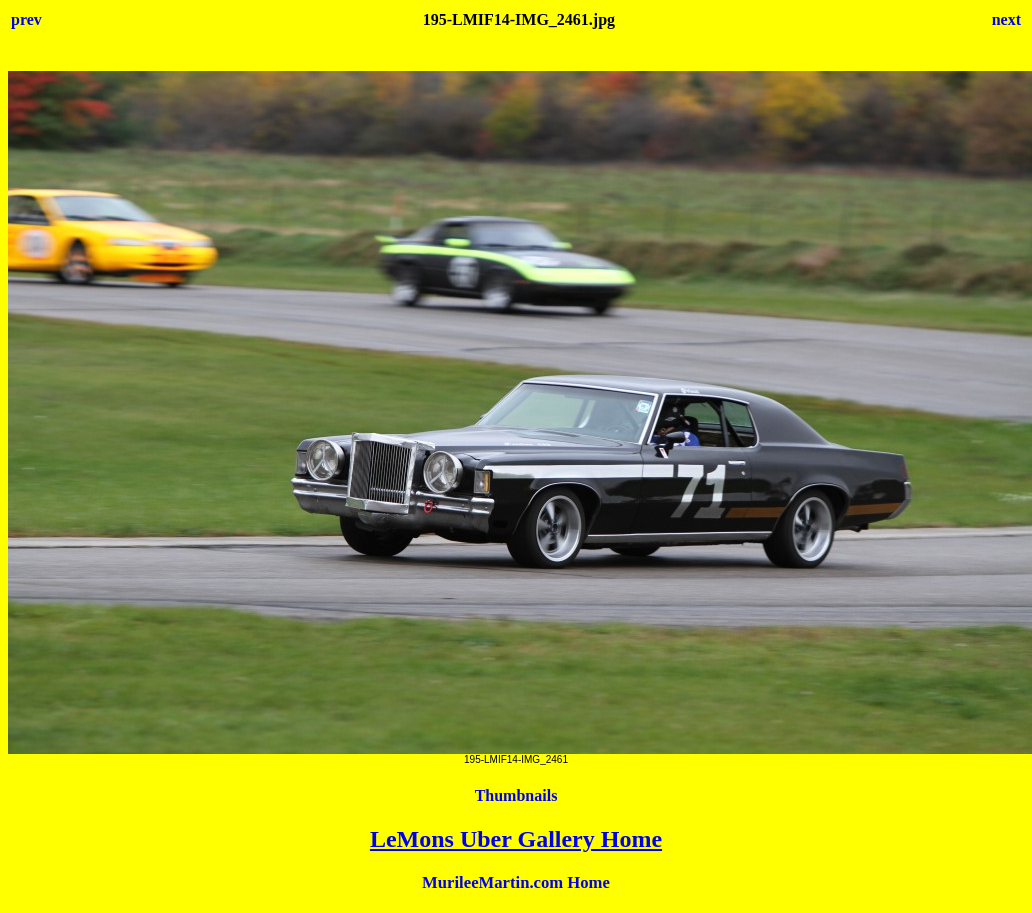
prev (26, 19)
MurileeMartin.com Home (516, 882)
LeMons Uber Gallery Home (516, 839)
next (1006, 19)
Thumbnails (516, 795)
